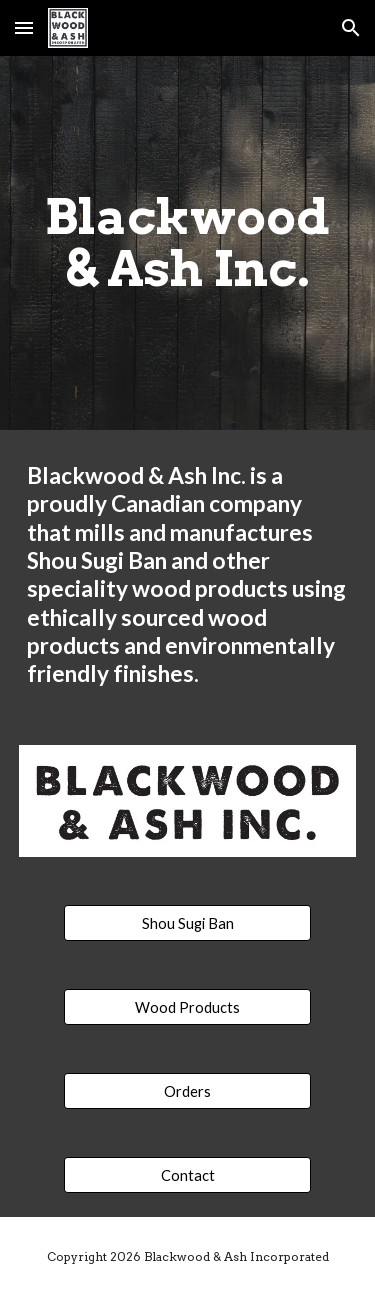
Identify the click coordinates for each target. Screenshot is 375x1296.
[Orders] (187, 1091)
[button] (24, 27)
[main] (188, 243)
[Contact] (187, 1175)
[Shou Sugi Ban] (187, 923)
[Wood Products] (187, 1007)
